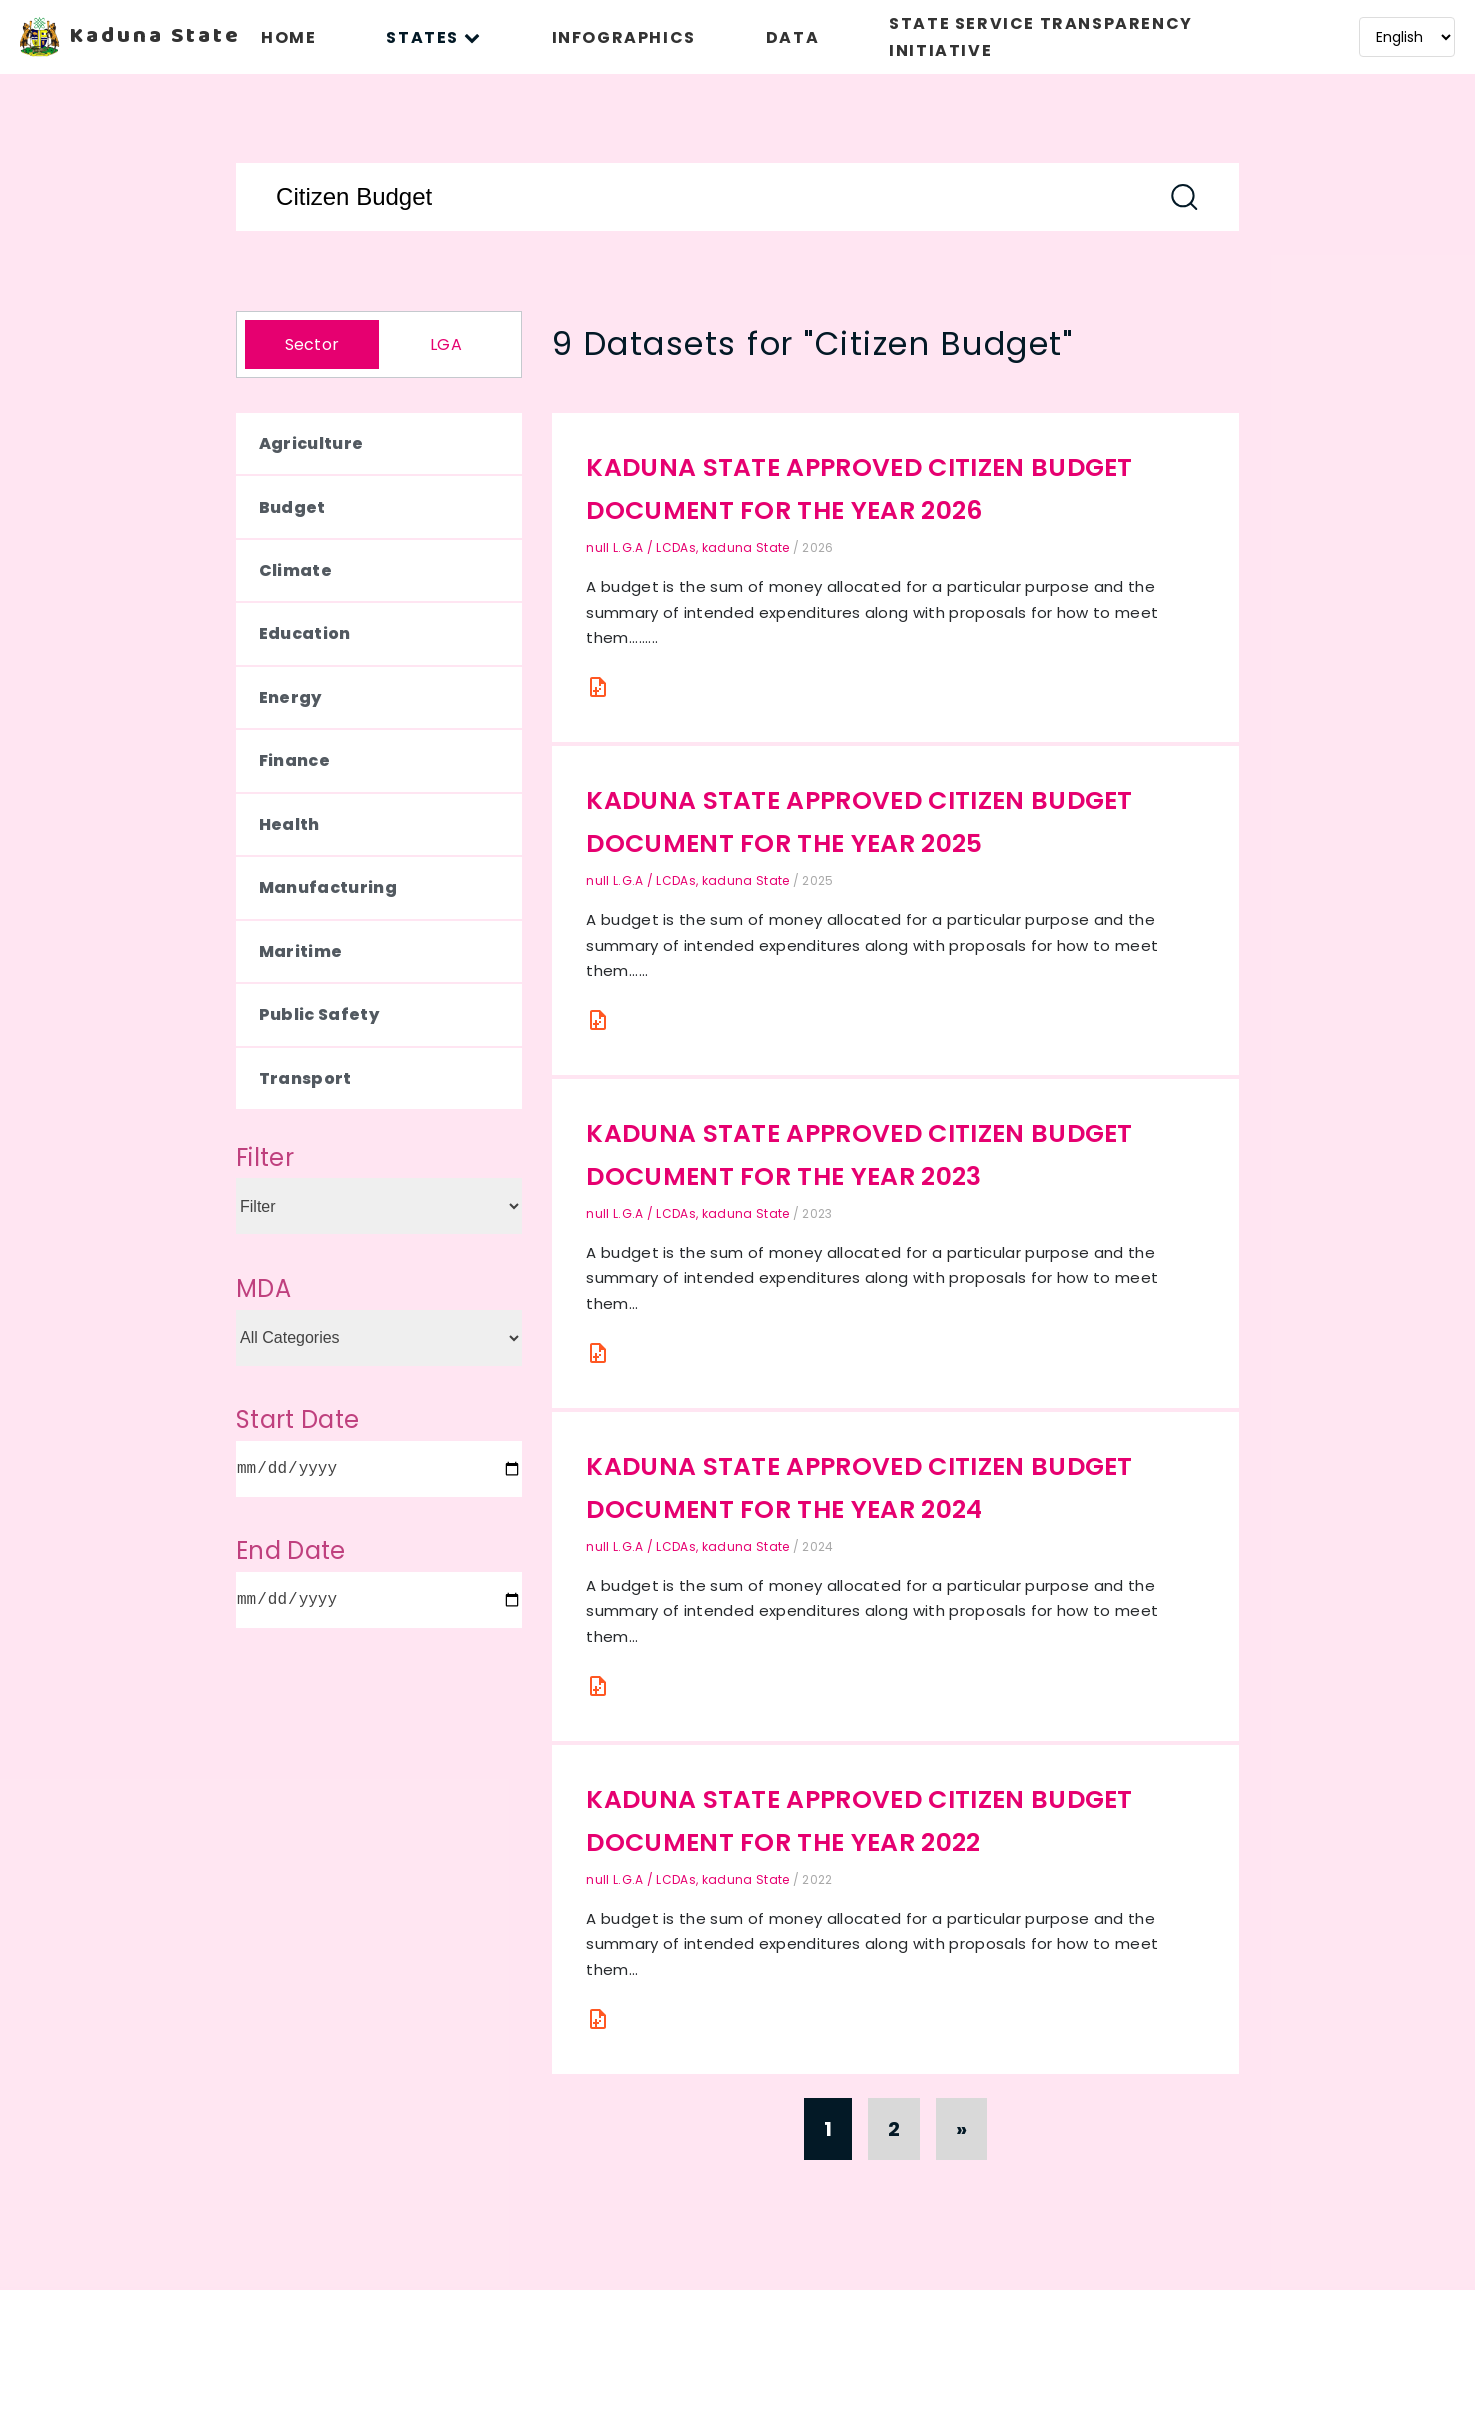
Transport (305, 1078)
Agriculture (311, 443)
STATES (433, 37)
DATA (792, 37)
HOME (288, 37)
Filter (265, 1157)
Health (289, 824)
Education (305, 633)
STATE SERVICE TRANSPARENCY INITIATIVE (1041, 37)
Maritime (301, 951)
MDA (263, 1288)
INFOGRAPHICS (624, 37)
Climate (295, 570)
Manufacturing (328, 887)
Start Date (297, 1419)
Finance (294, 760)
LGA (446, 344)
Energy (290, 697)
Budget (292, 507)
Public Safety (319, 1014)
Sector (312, 344)
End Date (291, 1550)
